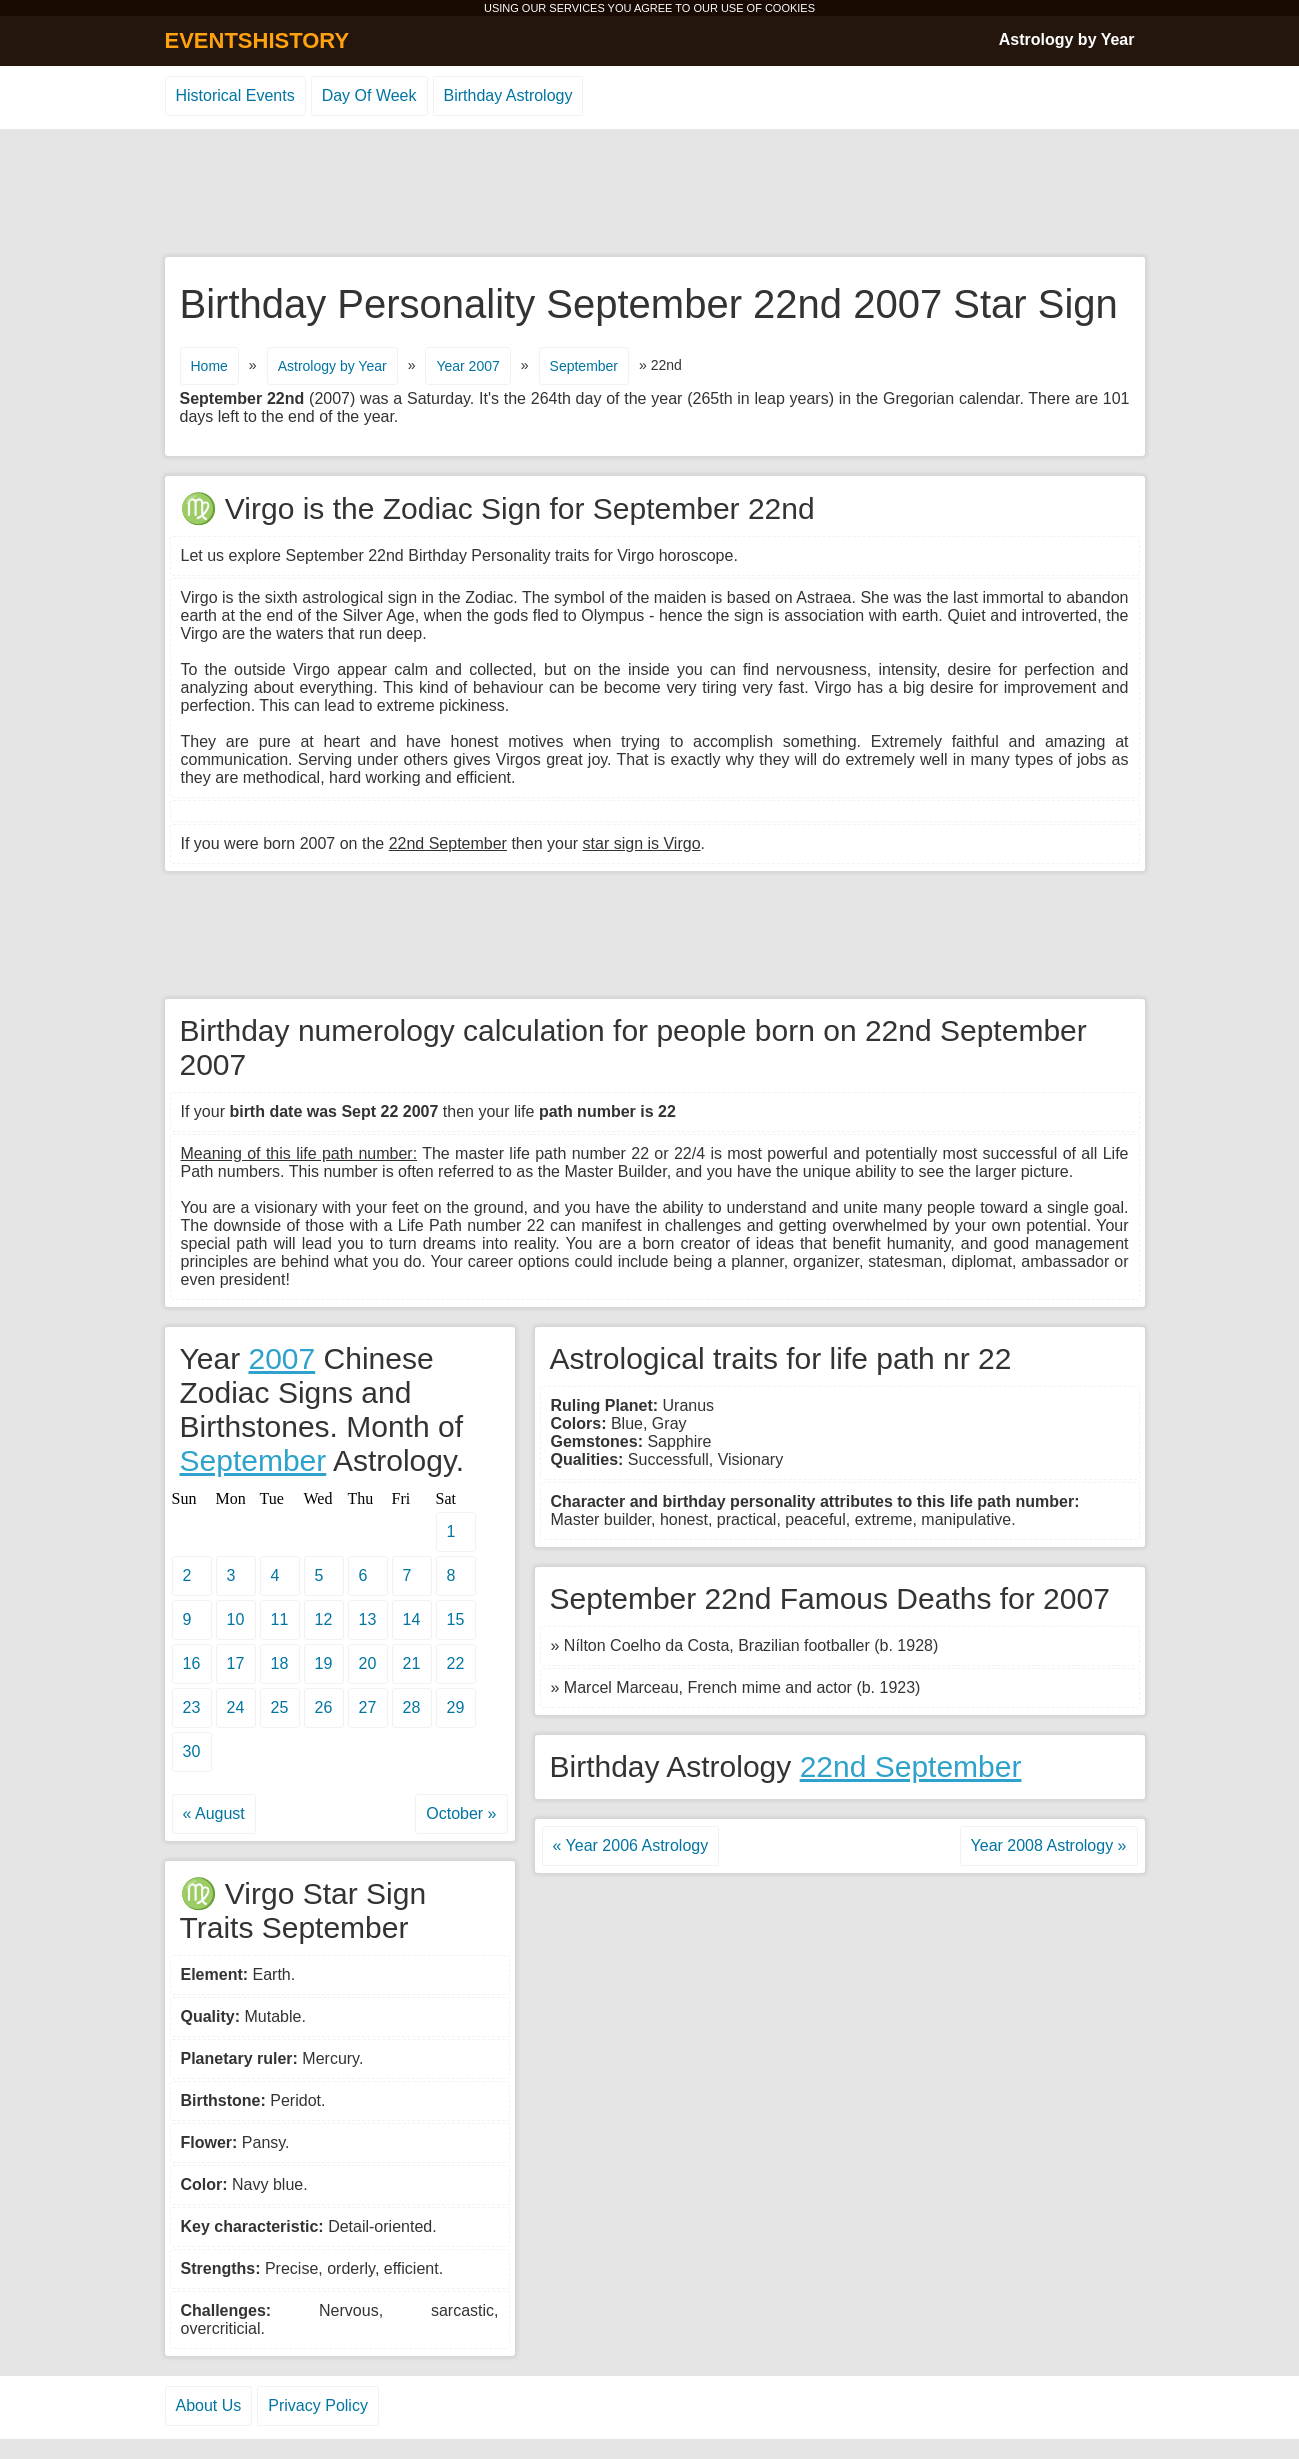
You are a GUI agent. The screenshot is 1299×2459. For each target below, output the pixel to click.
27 (368, 1707)
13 (368, 1619)
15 (456, 1619)
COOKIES (790, 8)
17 (236, 1663)
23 (192, 1707)
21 (412, 1663)
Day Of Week (369, 95)
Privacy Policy (318, 2405)
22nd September (911, 1766)
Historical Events (235, 95)
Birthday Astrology (508, 95)
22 (456, 1663)
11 (280, 1619)
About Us (209, 2405)
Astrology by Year (1067, 39)
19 (324, 1663)
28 (412, 1707)
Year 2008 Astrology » (1049, 1845)
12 (324, 1619)
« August (214, 1813)
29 (456, 1707)
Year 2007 (467, 366)
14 (412, 1619)
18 (280, 1663)
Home (209, 366)
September (584, 366)
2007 (281, 1358)
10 (236, 1619)
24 (236, 1707)
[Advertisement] (650, 194)
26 (324, 1707)
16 (192, 1663)
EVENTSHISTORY (257, 40)
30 (192, 1751)
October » (461, 1813)
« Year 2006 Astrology (631, 1845)
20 (368, 1663)
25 (280, 1707)
